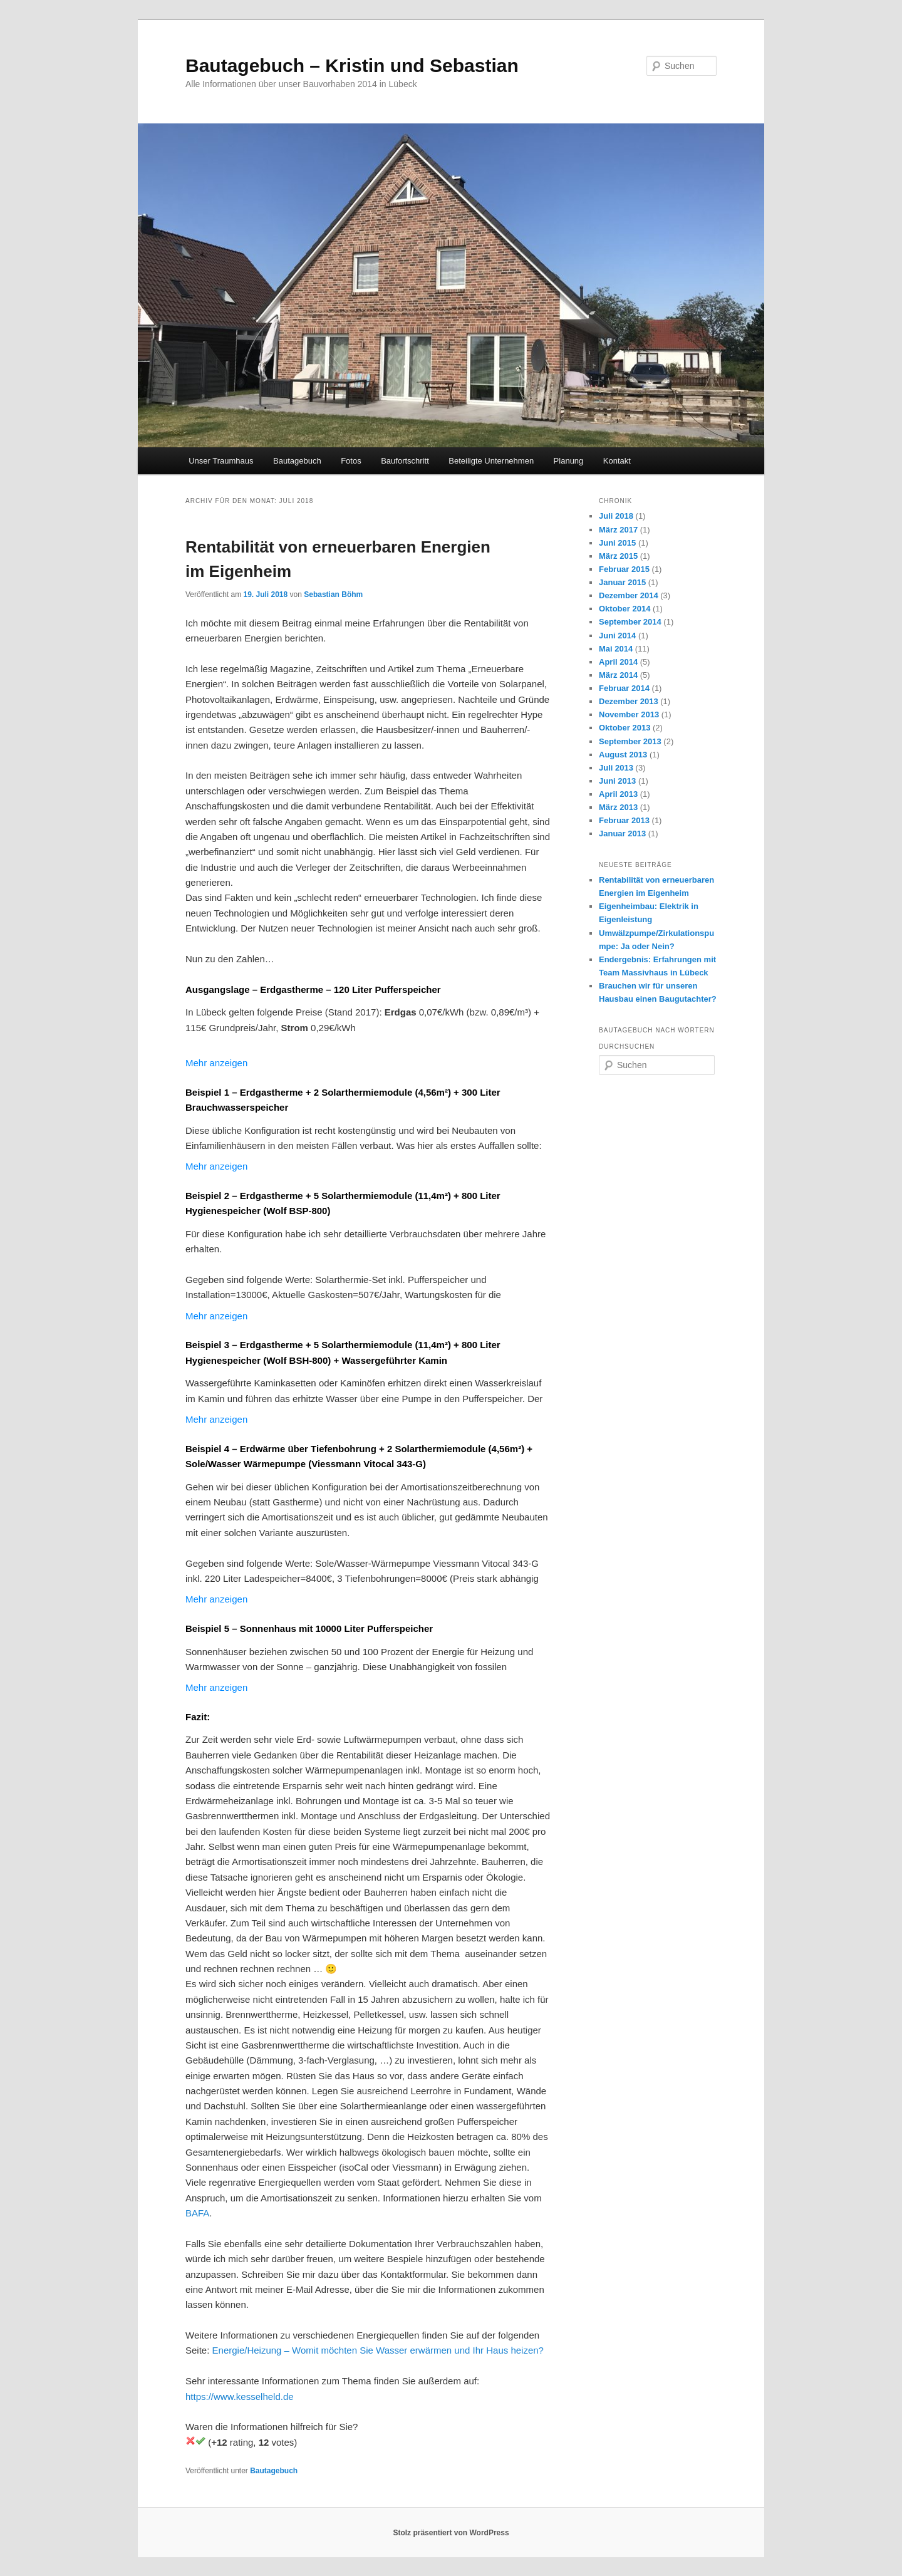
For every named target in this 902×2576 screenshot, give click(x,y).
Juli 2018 (616, 516)
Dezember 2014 (628, 595)
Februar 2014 (624, 688)
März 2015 (618, 556)
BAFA (197, 2213)
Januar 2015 (622, 582)
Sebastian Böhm (333, 594)
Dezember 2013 (628, 701)
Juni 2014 (617, 635)
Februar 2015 (624, 569)
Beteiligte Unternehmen (491, 460)
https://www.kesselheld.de (239, 2396)
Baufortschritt (405, 460)
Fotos (351, 460)
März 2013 (618, 807)
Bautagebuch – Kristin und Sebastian (352, 65)
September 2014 (630, 621)
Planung (569, 460)
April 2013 (618, 794)
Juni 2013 (617, 781)
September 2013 (630, 741)
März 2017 (618, 529)
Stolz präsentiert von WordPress (451, 2532)
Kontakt (617, 460)
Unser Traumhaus (221, 460)
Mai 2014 (616, 648)
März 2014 (618, 675)
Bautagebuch (297, 460)
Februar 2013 (624, 820)
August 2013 (623, 754)
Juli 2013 (616, 767)
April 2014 (618, 662)
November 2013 (629, 714)
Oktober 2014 (624, 608)
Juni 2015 (617, 543)
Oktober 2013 (624, 727)
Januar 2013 (622, 833)
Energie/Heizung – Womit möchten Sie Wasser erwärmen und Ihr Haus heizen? (378, 2350)
